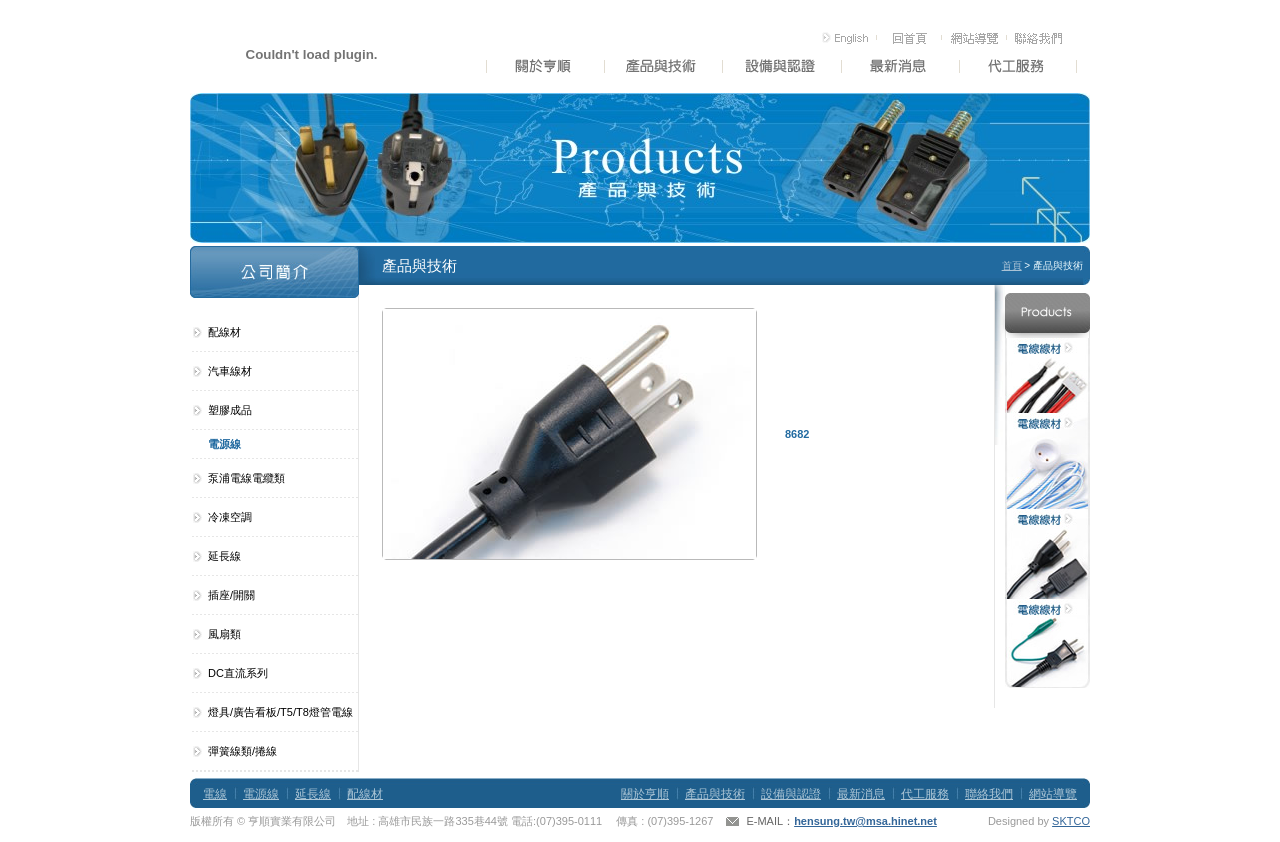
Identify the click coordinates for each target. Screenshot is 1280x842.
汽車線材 (230, 371)
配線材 (224, 332)
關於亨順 (645, 794)
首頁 (1012, 265)
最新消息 (861, 794)
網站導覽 (1053, 794)
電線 (215, 794)
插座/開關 (231, 595)
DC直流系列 (238, 673)
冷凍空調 (230, 517)
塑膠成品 (230, 410)
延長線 (224, 556)
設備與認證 (791, 794)
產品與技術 (715, 794)
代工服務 (925, 794)
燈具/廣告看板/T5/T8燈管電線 (280, 712)
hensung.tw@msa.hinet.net (865, 821)
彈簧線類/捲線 (242, 751)
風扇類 (224, 634)
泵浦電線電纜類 (246, 478)
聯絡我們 (989, 794)
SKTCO (1071, 821)
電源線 (224, 444)
